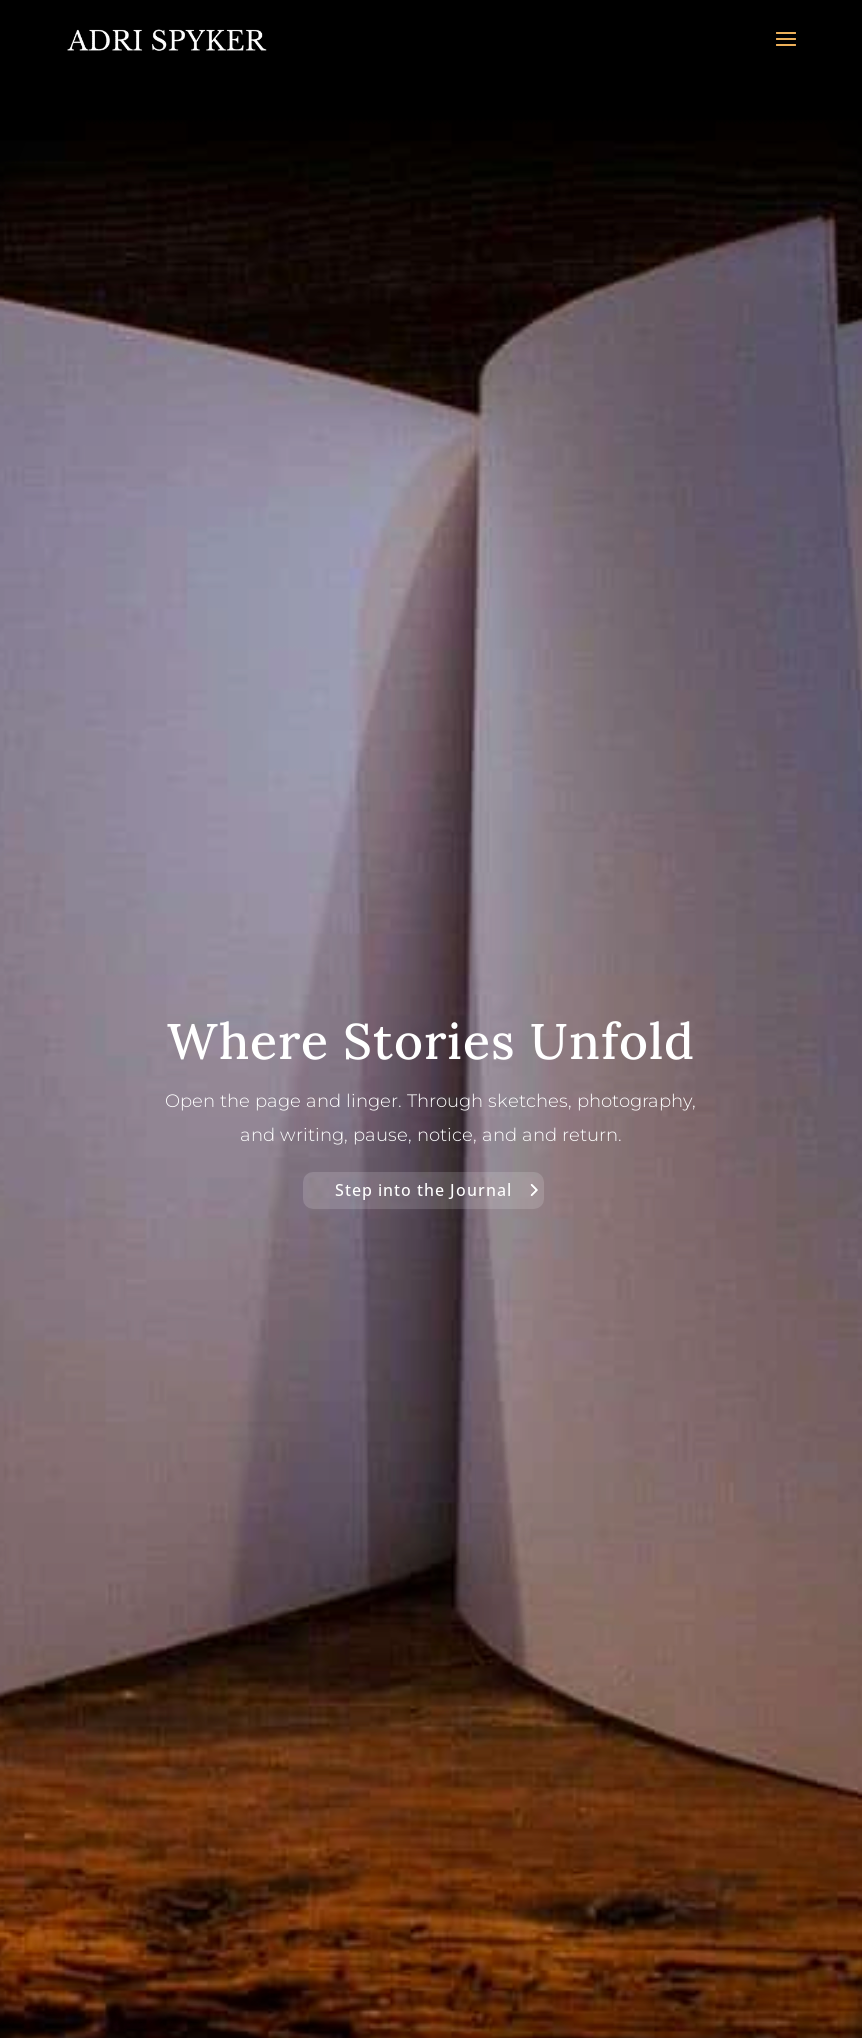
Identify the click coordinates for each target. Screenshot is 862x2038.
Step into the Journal (423, 1190)
